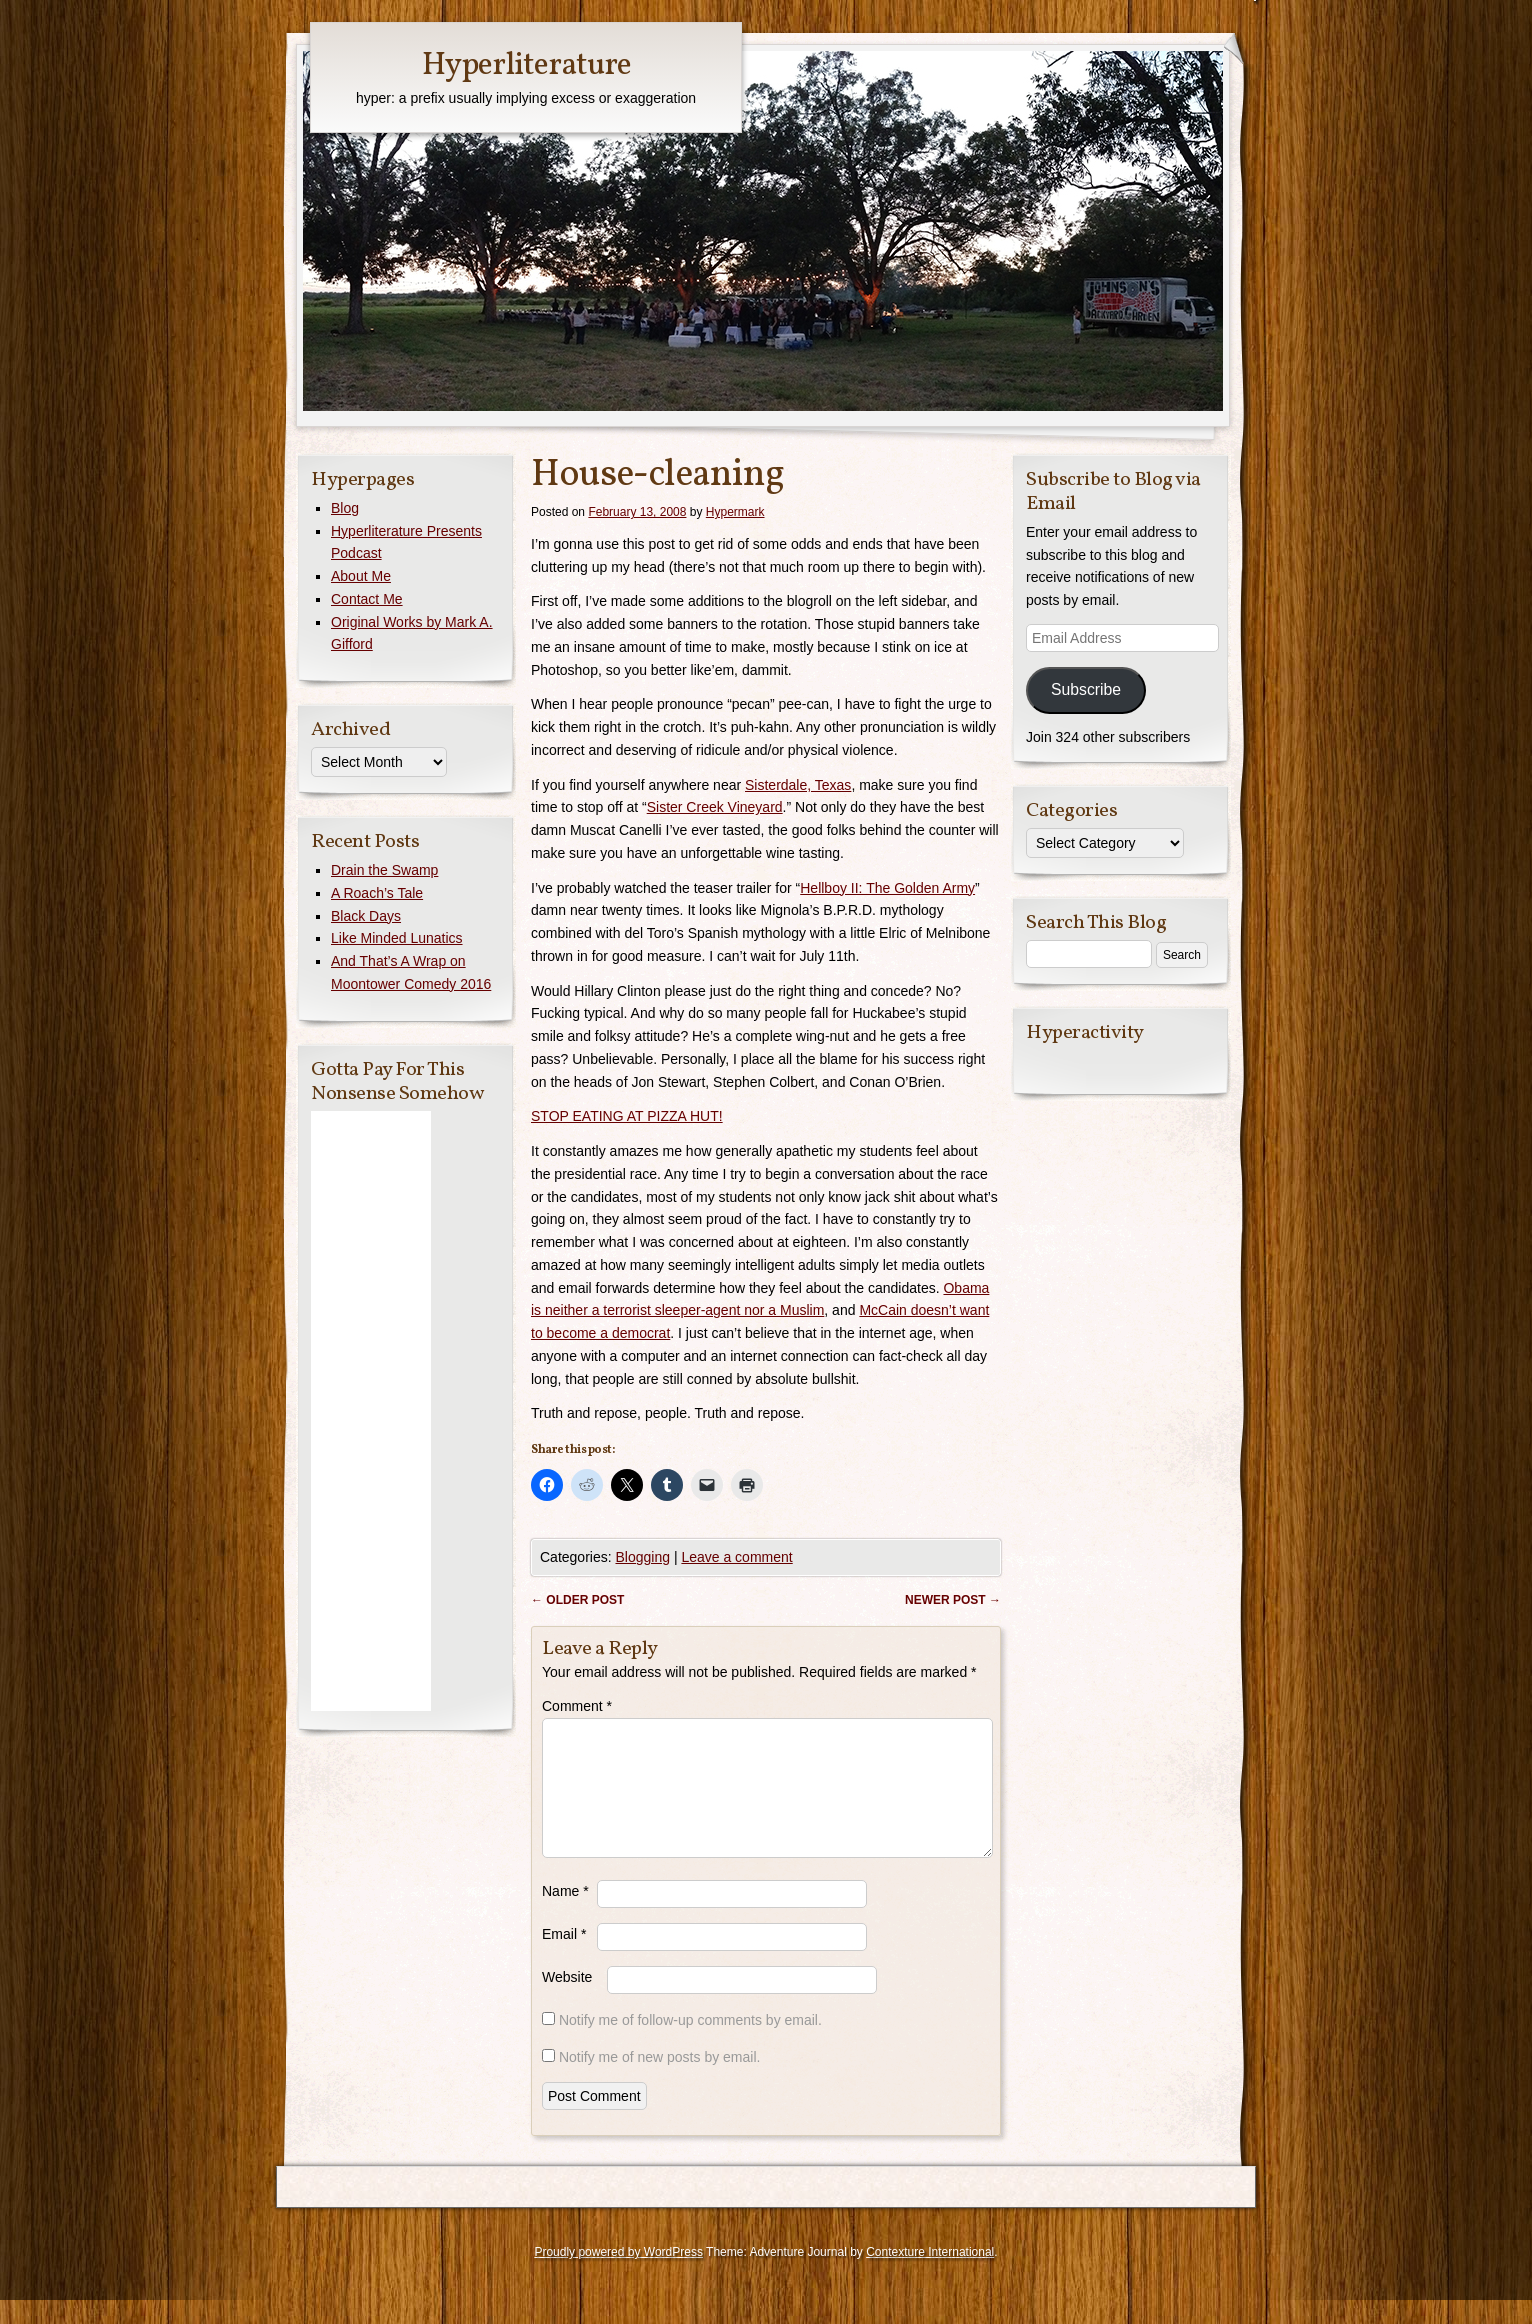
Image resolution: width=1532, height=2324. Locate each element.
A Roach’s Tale (377, 893)
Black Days (366, 916)
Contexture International (930, 2276)
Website (567, 2001)
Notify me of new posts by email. (660, 2081)
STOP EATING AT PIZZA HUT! (627, 1116)
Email (564, 1958)
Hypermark (735, 512)
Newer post (953, 1600)
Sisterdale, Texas (798, 785)
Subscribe (1086, 689)
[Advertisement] (371, 1411)
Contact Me (367, 599)
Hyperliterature (526, 66)
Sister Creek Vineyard (715, 807)
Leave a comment (736, 1557)
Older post (577, 1600)
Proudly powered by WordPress (618, 2276)
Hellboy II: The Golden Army (887, 888)
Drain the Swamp (384, 870)
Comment (577, 1706)
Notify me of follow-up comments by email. (690, 2044)
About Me (361, 576)
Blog (345, 508)
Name (565, 1915)
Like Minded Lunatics (397, 938)
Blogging (642, 1557)
